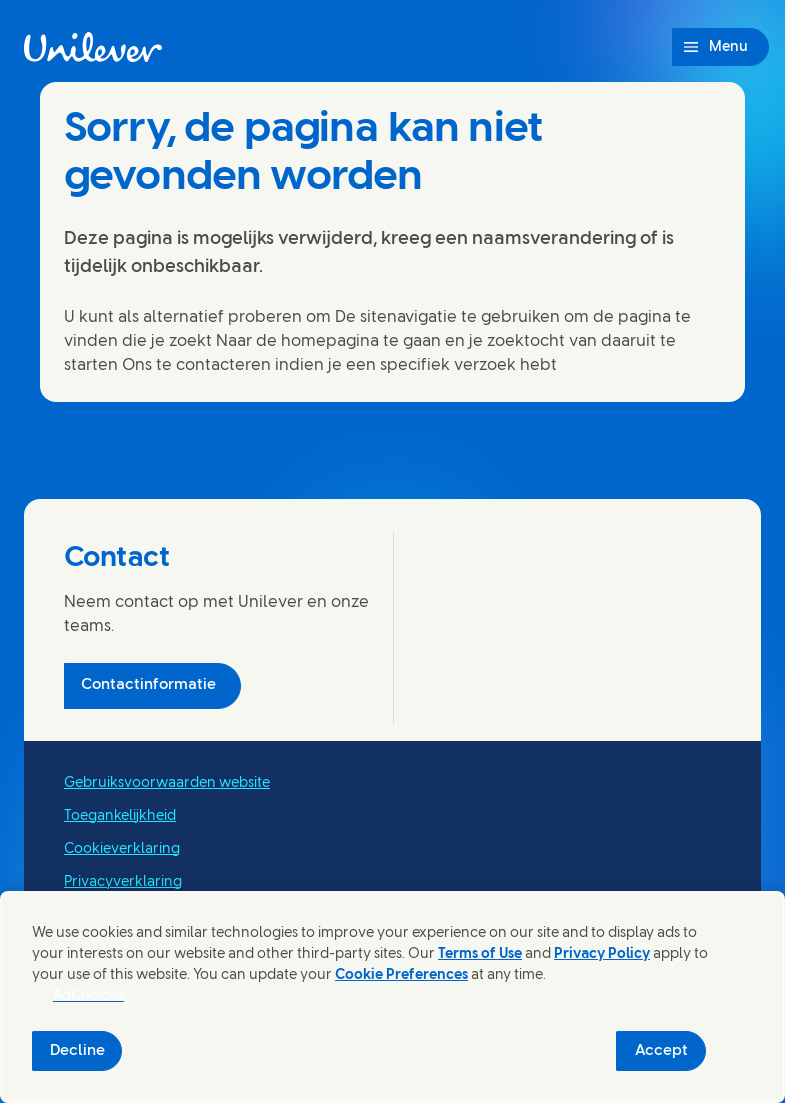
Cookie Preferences (401, 975)
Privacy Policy (602, 954)
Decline (77, 1051)
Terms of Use (480, 954)
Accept (661, 1051)
